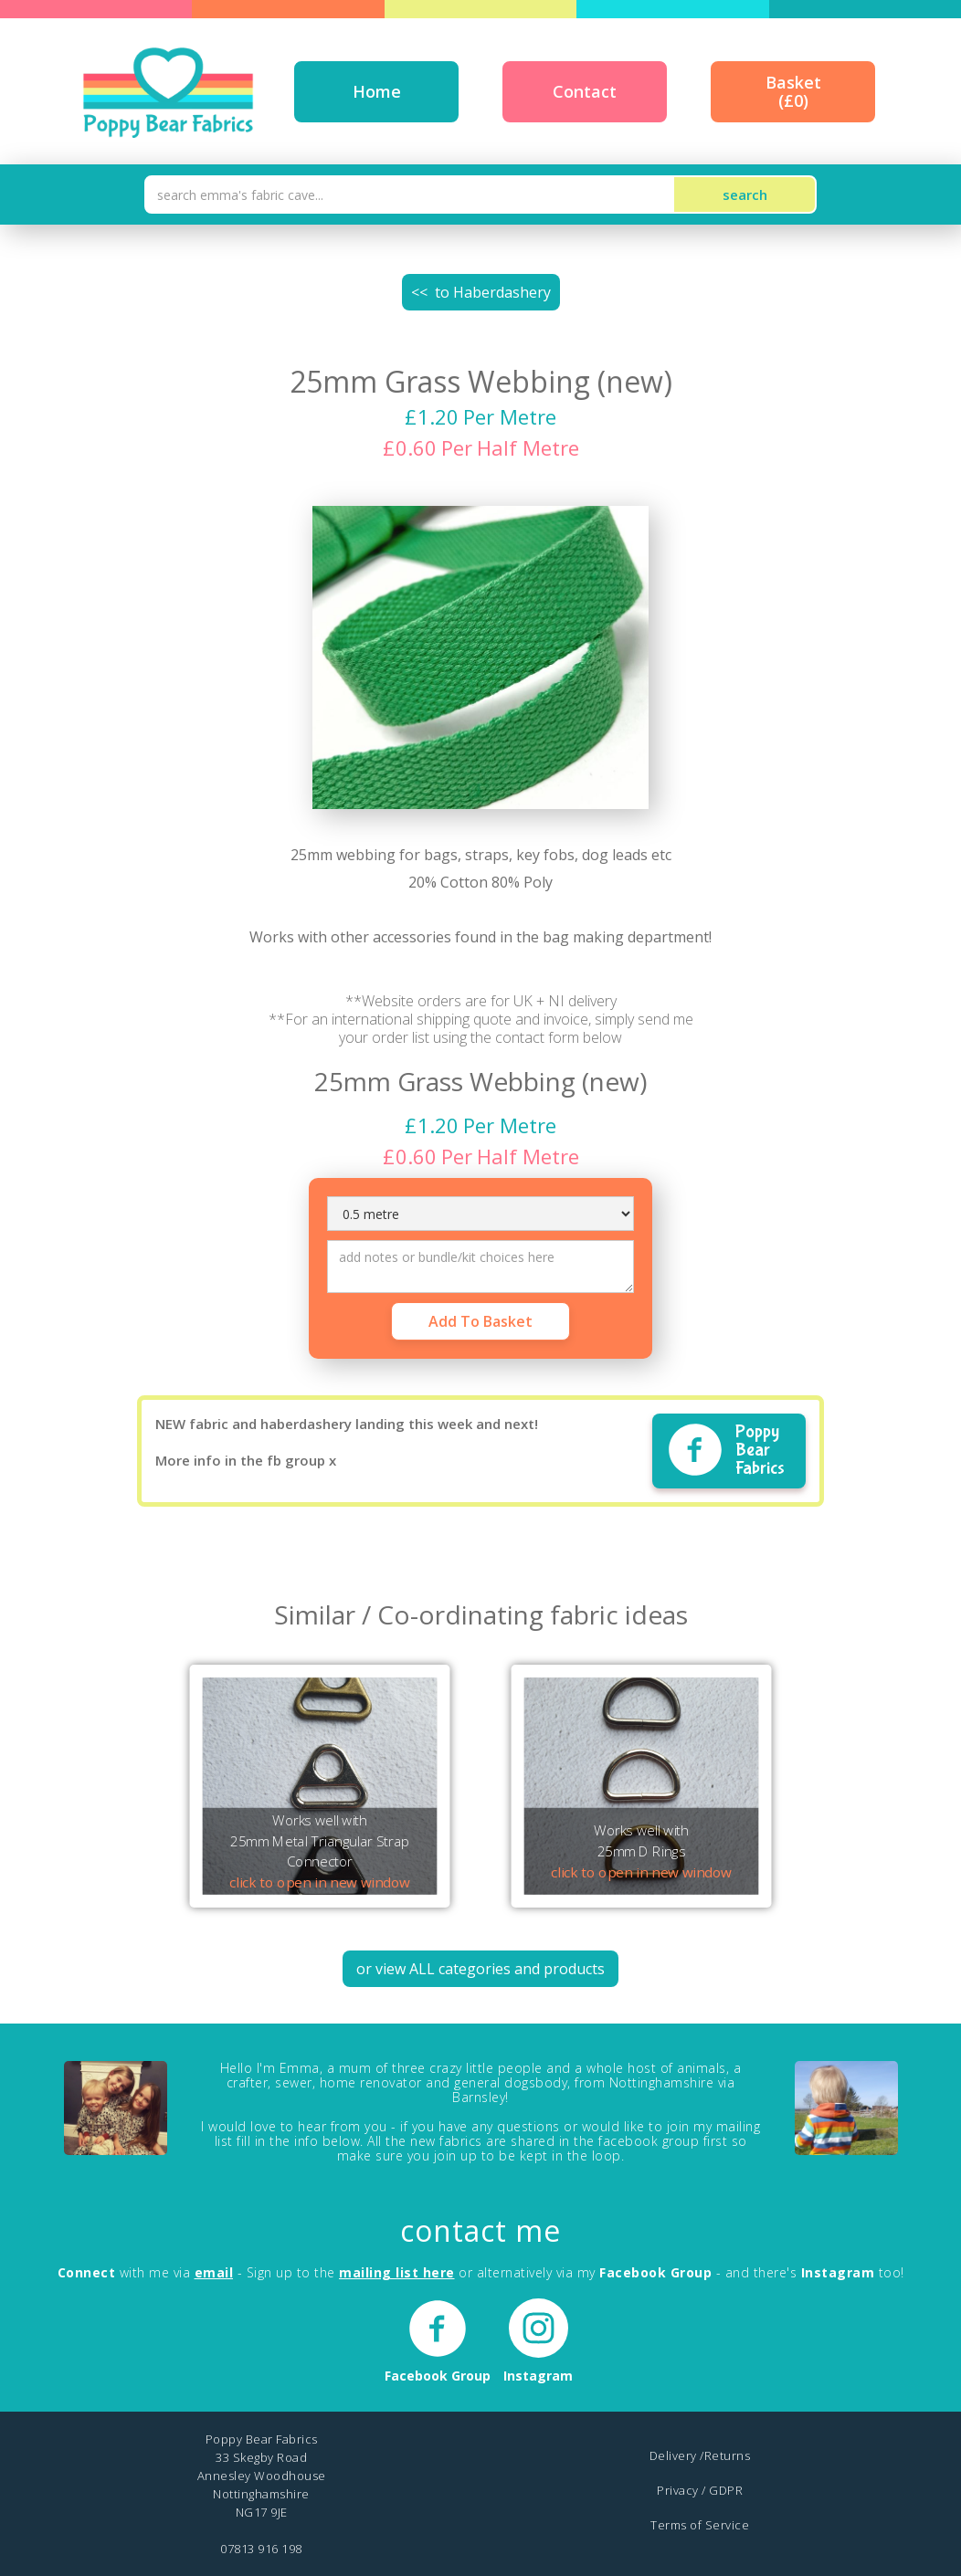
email (214, 2272)
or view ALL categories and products (480, 1969)
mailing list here (397, 2272)
